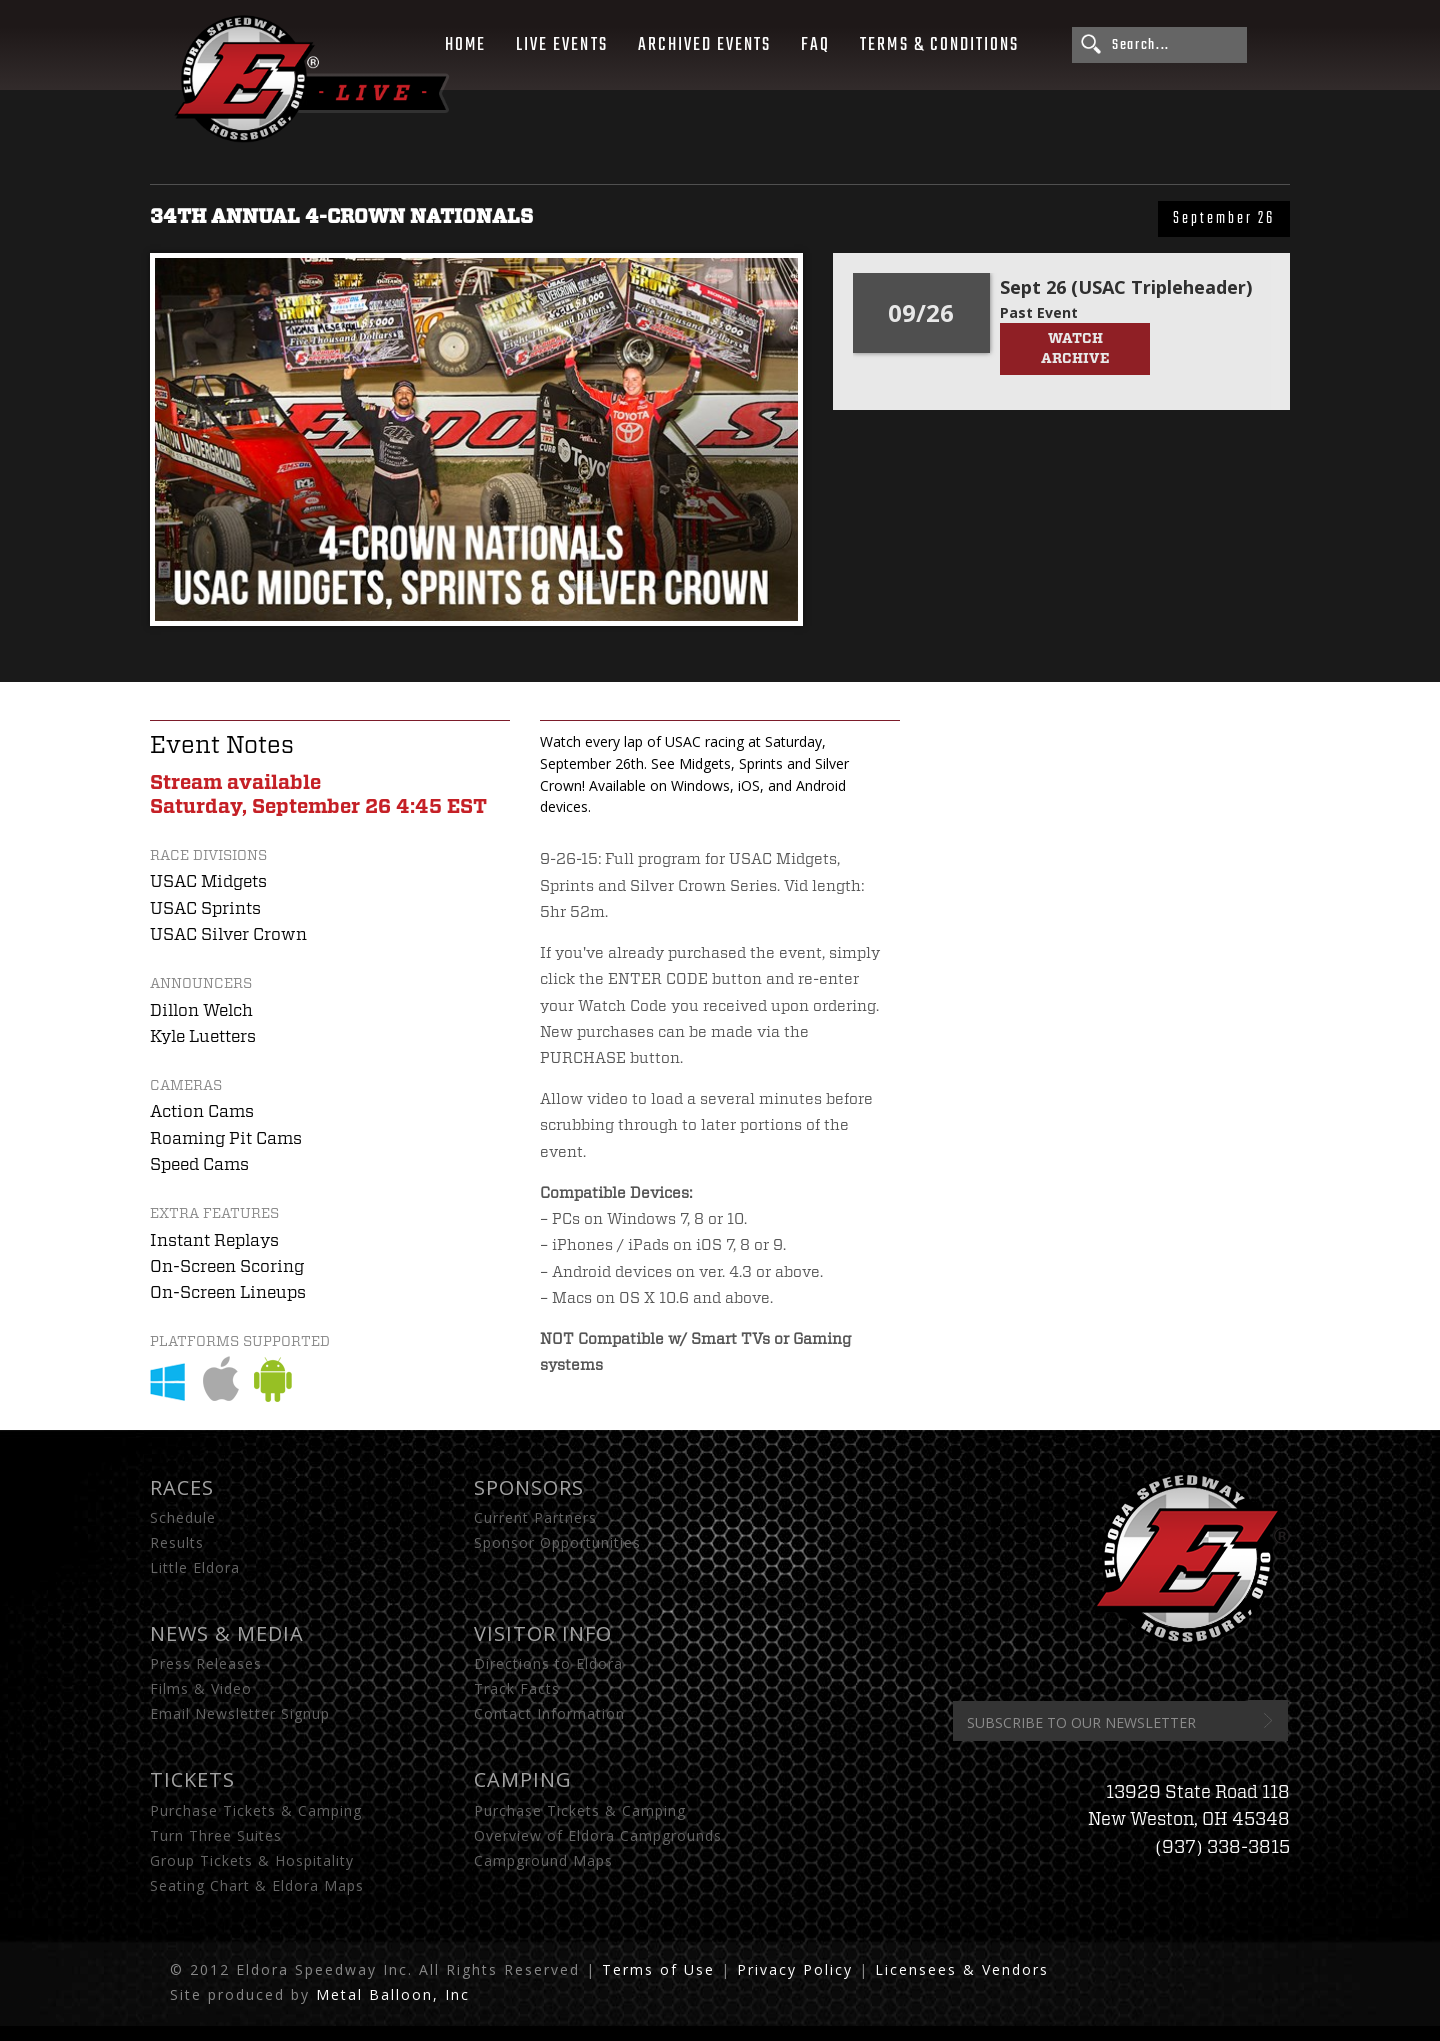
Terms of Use (658, 1969)
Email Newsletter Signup (240, 1713)
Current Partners (535, 1517)
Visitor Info (543, 1633)
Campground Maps (543, 1860)
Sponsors (529, 1487)
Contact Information (549, 1713)
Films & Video (201, 1688)
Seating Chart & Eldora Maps (257, 1885)
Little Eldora (195, 1567)
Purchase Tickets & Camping (256, 1810)
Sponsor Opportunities (557, 1542)
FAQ (815, 45)
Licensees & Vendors (962, 1969)
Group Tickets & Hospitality (252, 1860)
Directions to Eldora (548, 1663)
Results (177, 1542)
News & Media (227, 1633)
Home (465, 45)
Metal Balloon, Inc (393, 1994)
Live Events (561, 45)
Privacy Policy (795, 1969)
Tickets (192, 1779)
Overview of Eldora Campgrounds (598, 1835)
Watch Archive (1075, 349)
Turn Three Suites (216, 1835)
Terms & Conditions (939, 45)
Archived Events (705, 45)
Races (182, 1487)
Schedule (183, 1517)
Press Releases (206, 1663)
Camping (523, 1779)
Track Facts (517, 1688)
